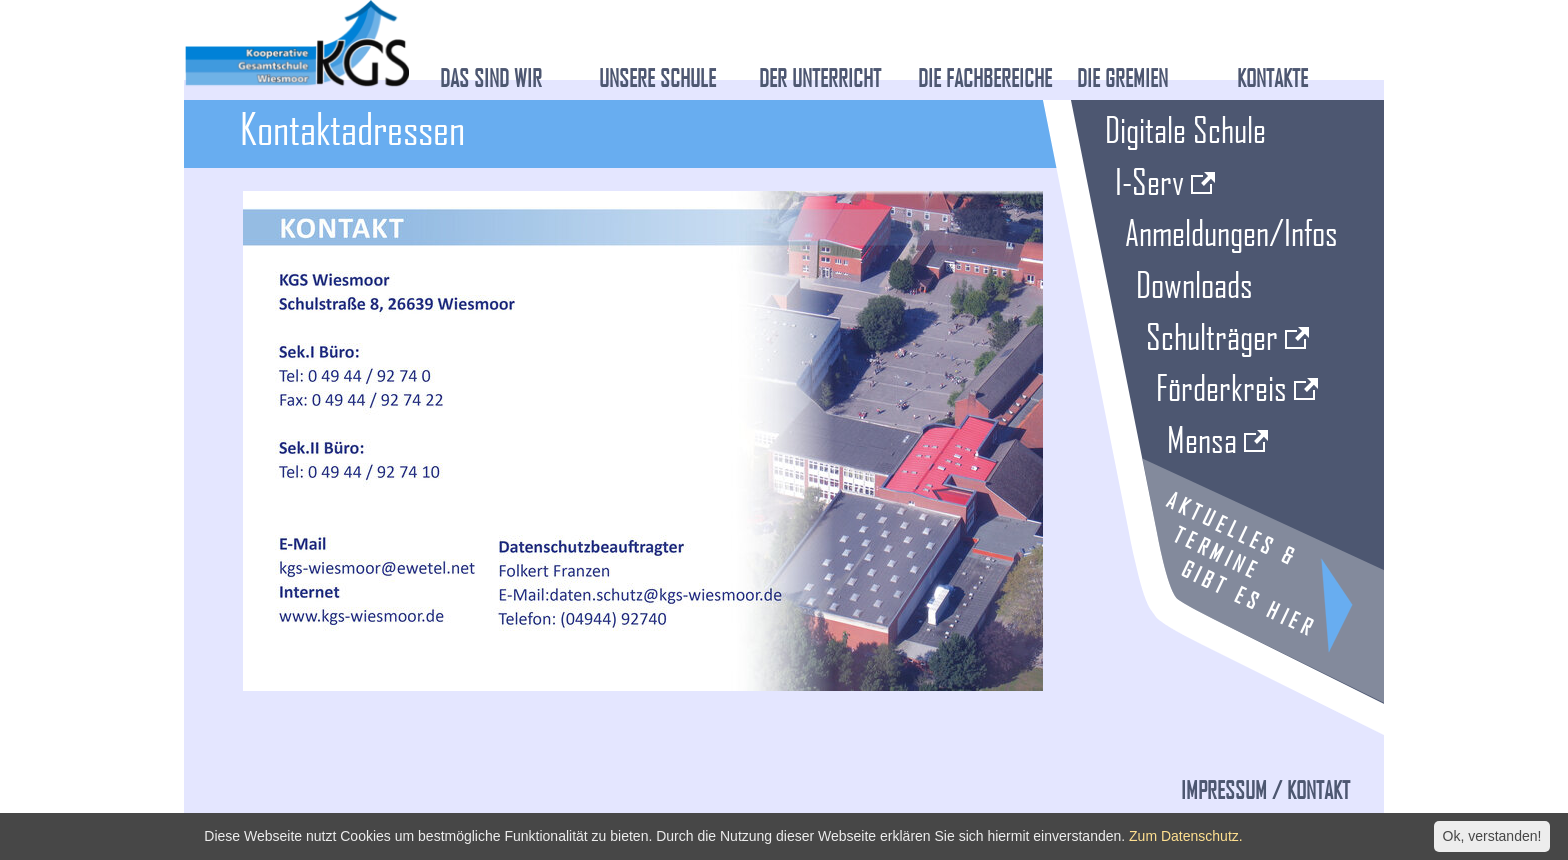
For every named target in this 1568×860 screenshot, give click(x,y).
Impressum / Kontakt (1265, 790)
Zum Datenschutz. (1186, 836)
